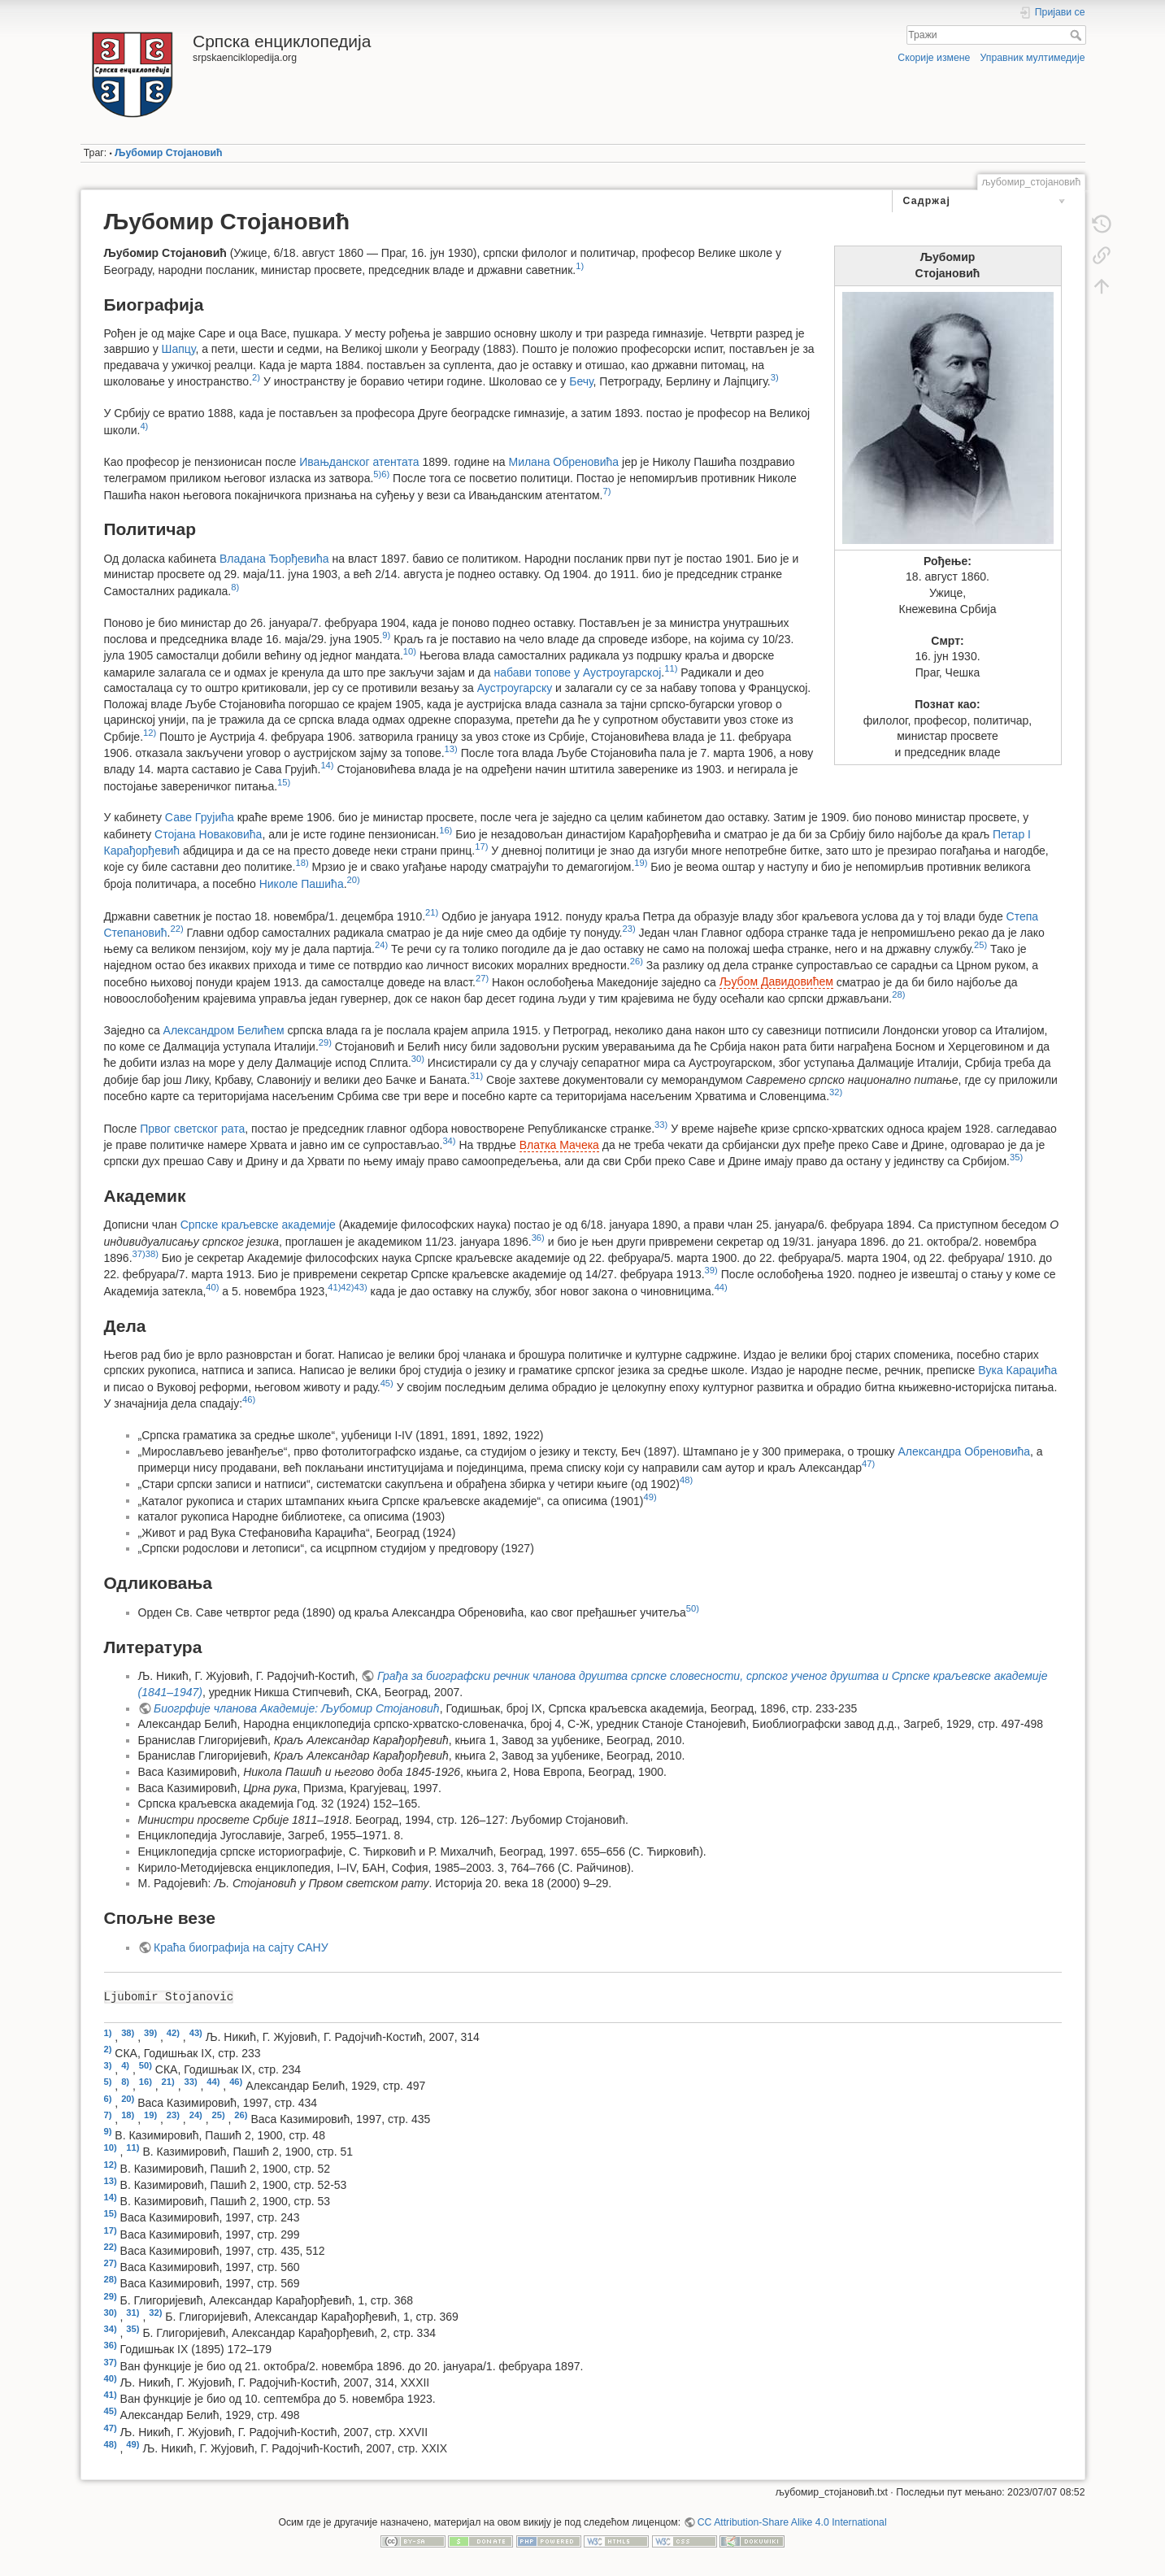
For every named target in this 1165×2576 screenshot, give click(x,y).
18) (302, 863)
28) (898, 994)
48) (686, 1480)
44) (721, 1287)
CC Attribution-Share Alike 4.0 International (792, 2522)
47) (868, 1464)
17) (481, 846)
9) (386, 635)
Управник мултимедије (1032, 57)
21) (431, 912)
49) (650, 1497)
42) (347, 1287)
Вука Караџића (1017, 1370)
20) (353, 880)
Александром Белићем (224, 1030)
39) (711, 1270)
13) (451, 749)
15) (283, 782)
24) (381, 945)
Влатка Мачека (559, 1144)
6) (385, 474)
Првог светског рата (192, 1127)
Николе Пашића (301, 883)
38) (152, 1254)
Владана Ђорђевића (274, 558)
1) (580, 266)
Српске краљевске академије (258, 1224)
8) (235, 587)
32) (835, 1092)
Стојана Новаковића (208, 834)
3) (775, 377)
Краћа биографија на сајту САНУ (241, 1947)
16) (445, 830)
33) (660, 1124)
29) (325, 1042)
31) (476, 1076)
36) (538, 1237)
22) (176, 928)
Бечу (581, 381)
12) (149, 733)
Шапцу (179, 348)
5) (377, 474)
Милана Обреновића (563, 461)
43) (360, 1287)
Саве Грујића (199, 817)
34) (448, 1141)
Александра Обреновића (964, 1451)
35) (1016, 1157)
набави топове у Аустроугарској (578, 671)
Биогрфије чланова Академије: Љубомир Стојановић (297, 1708)
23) (628, 928)
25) (980, 945)
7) (607, 491)
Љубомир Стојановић (168, 153)
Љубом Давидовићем (776, 981)
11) (670, 668)
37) (139, 1254)
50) (692, 1608)
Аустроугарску (515, 687)
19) (640, 863)
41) (334, 1287)
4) (144, 426)
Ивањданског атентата (359, 461)
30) (417, 1059)
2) (256, 377)
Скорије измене (934, 57)
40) (212, 1287)
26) (636, 961)
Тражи (1077, 35)
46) (248, 1399)
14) (326, 765)
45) (386, 1383)
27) (482, 978)
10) (409, 651)
